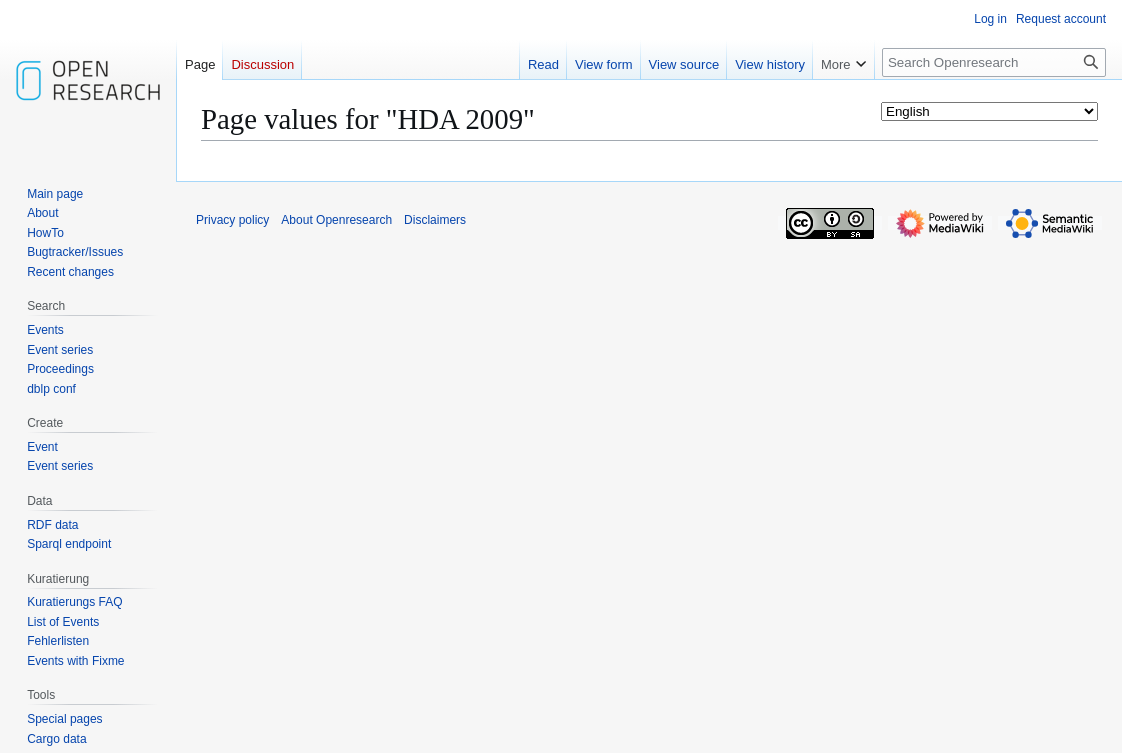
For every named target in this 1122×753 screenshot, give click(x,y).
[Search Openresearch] (994, 62)
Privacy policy (232, 220)
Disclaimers (435, 220)
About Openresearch (336, 220)
